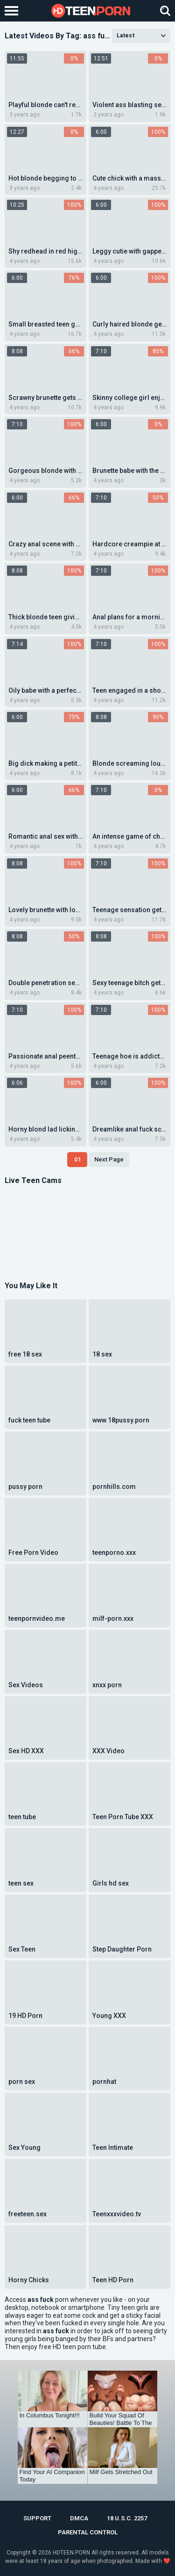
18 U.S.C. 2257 (127, 2518)
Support (37, 2518)
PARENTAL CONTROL (88, 2532)
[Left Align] (14, 11)
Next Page (109, 1159)
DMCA (79, 2518)
